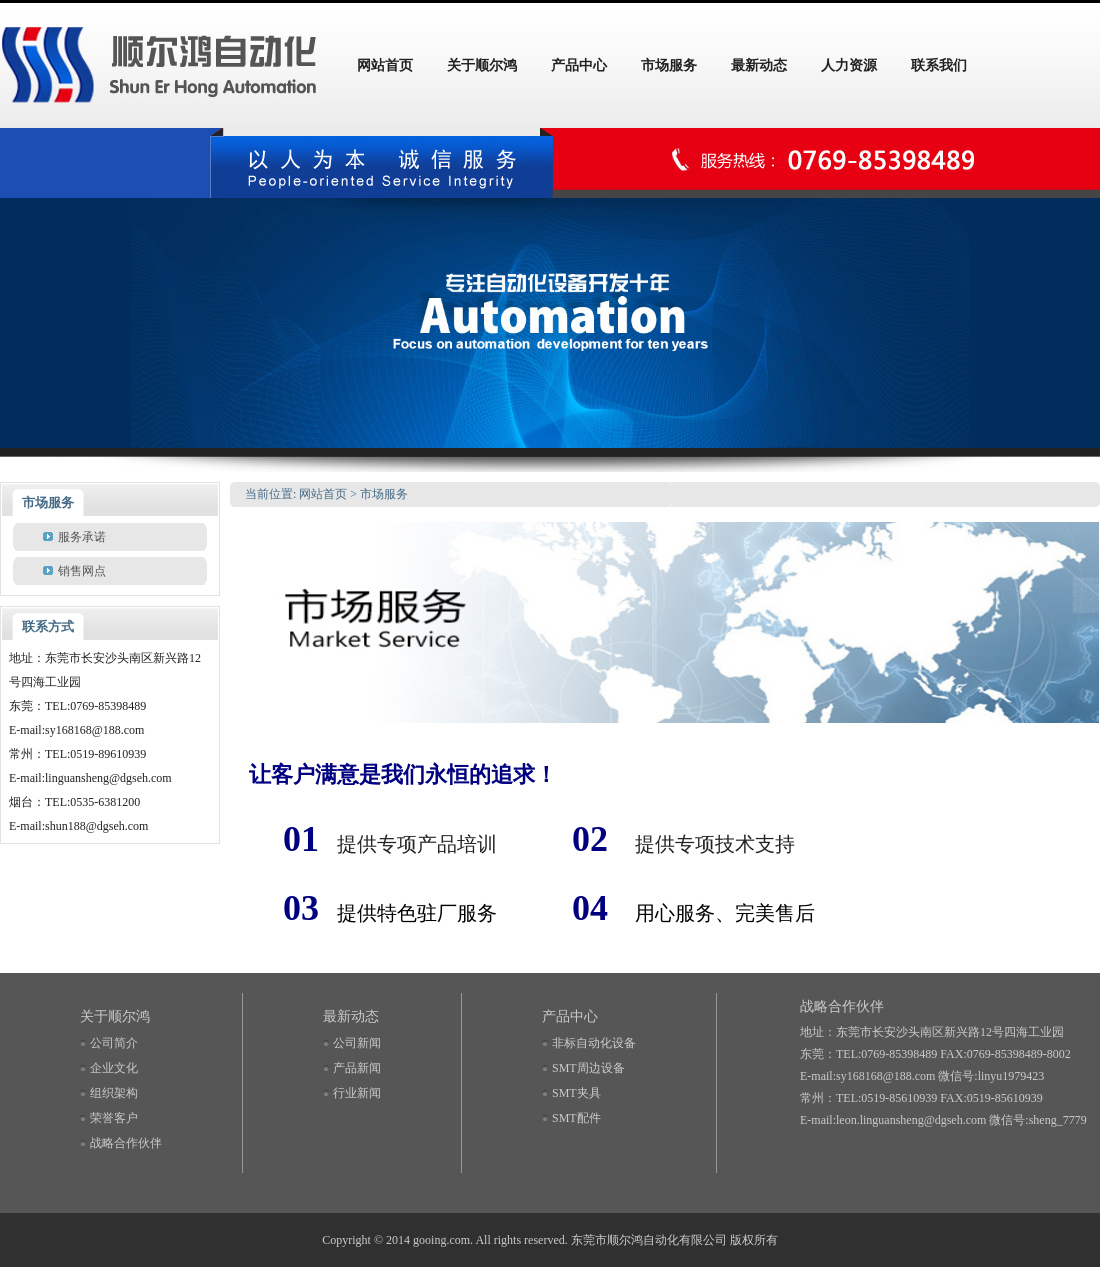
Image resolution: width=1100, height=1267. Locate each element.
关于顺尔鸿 (115, 1016)
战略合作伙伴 (126, 1143)
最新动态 (351, 1016)
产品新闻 (357, 1068)
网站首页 (323, 494)
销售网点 (82, 571)
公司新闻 (357, 1043)
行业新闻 (357, 1093)
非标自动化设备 (594, 1043)
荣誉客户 (114, 1118)
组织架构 (114, 1093)
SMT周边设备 (588, 1068)
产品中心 (570, 1016)
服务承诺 (82, 537)
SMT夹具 (576, 1093)
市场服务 (384, 494)
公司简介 (114, 1043)
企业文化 (114, 1068)
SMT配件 (576, 1118)
